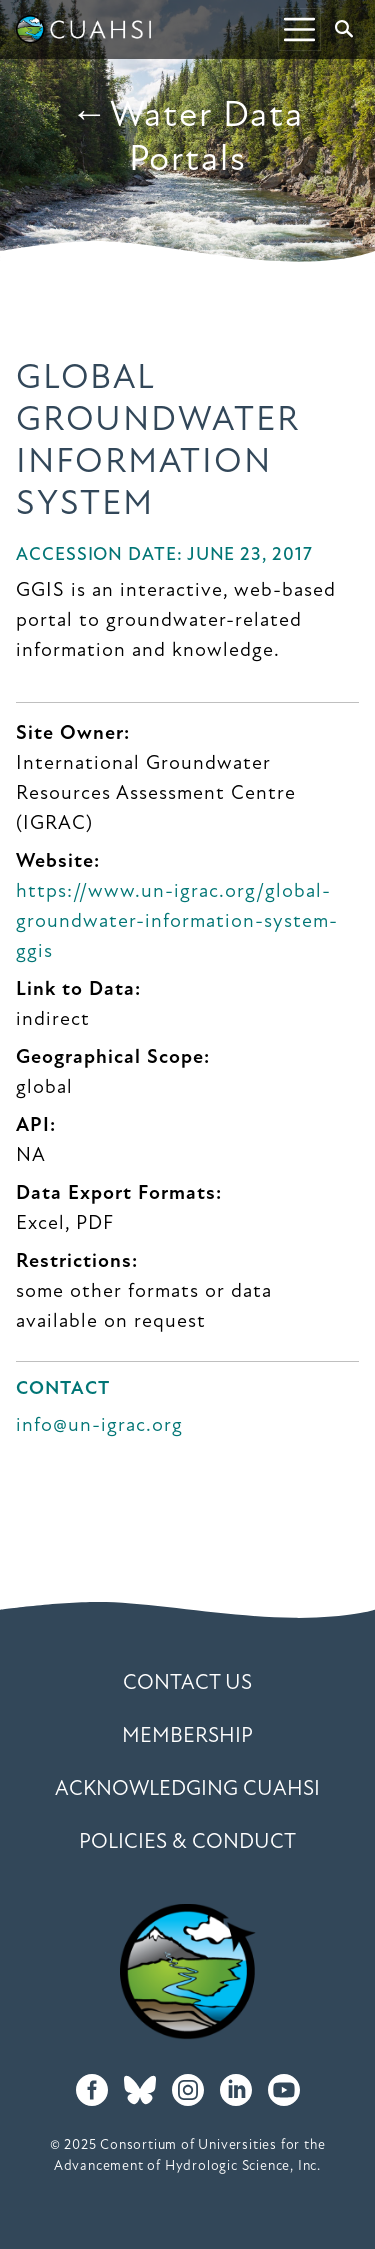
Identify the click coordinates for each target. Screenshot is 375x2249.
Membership (187, 1736)
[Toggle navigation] (299, 29)
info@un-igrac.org (99, 1426)
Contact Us (187, 1683)
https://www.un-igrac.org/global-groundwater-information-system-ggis (177, 922)
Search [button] (349, 28)
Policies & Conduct (187, 1842)
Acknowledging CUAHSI (187, 1789)
